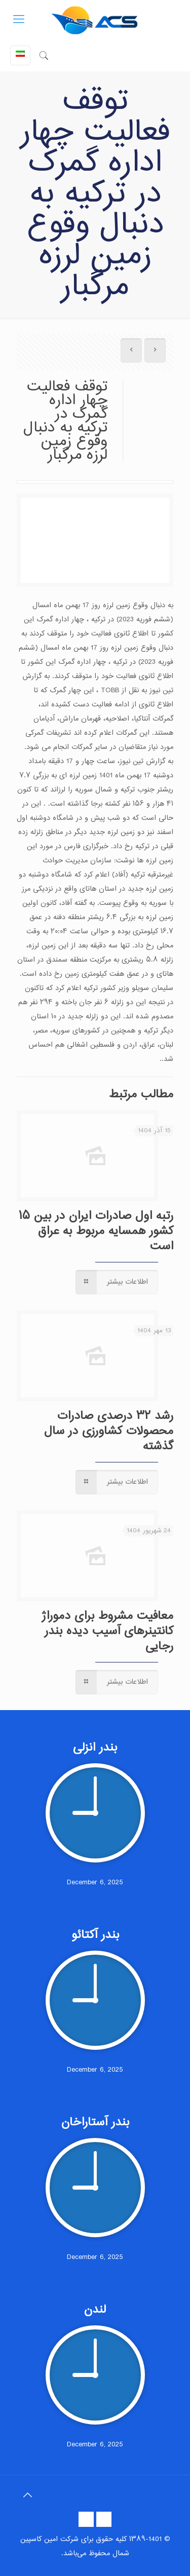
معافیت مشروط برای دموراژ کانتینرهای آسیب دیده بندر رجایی (107, 1631)
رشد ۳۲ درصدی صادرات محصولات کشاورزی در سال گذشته (108, 1431)
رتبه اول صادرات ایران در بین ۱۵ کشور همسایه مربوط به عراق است (95, 1231)
